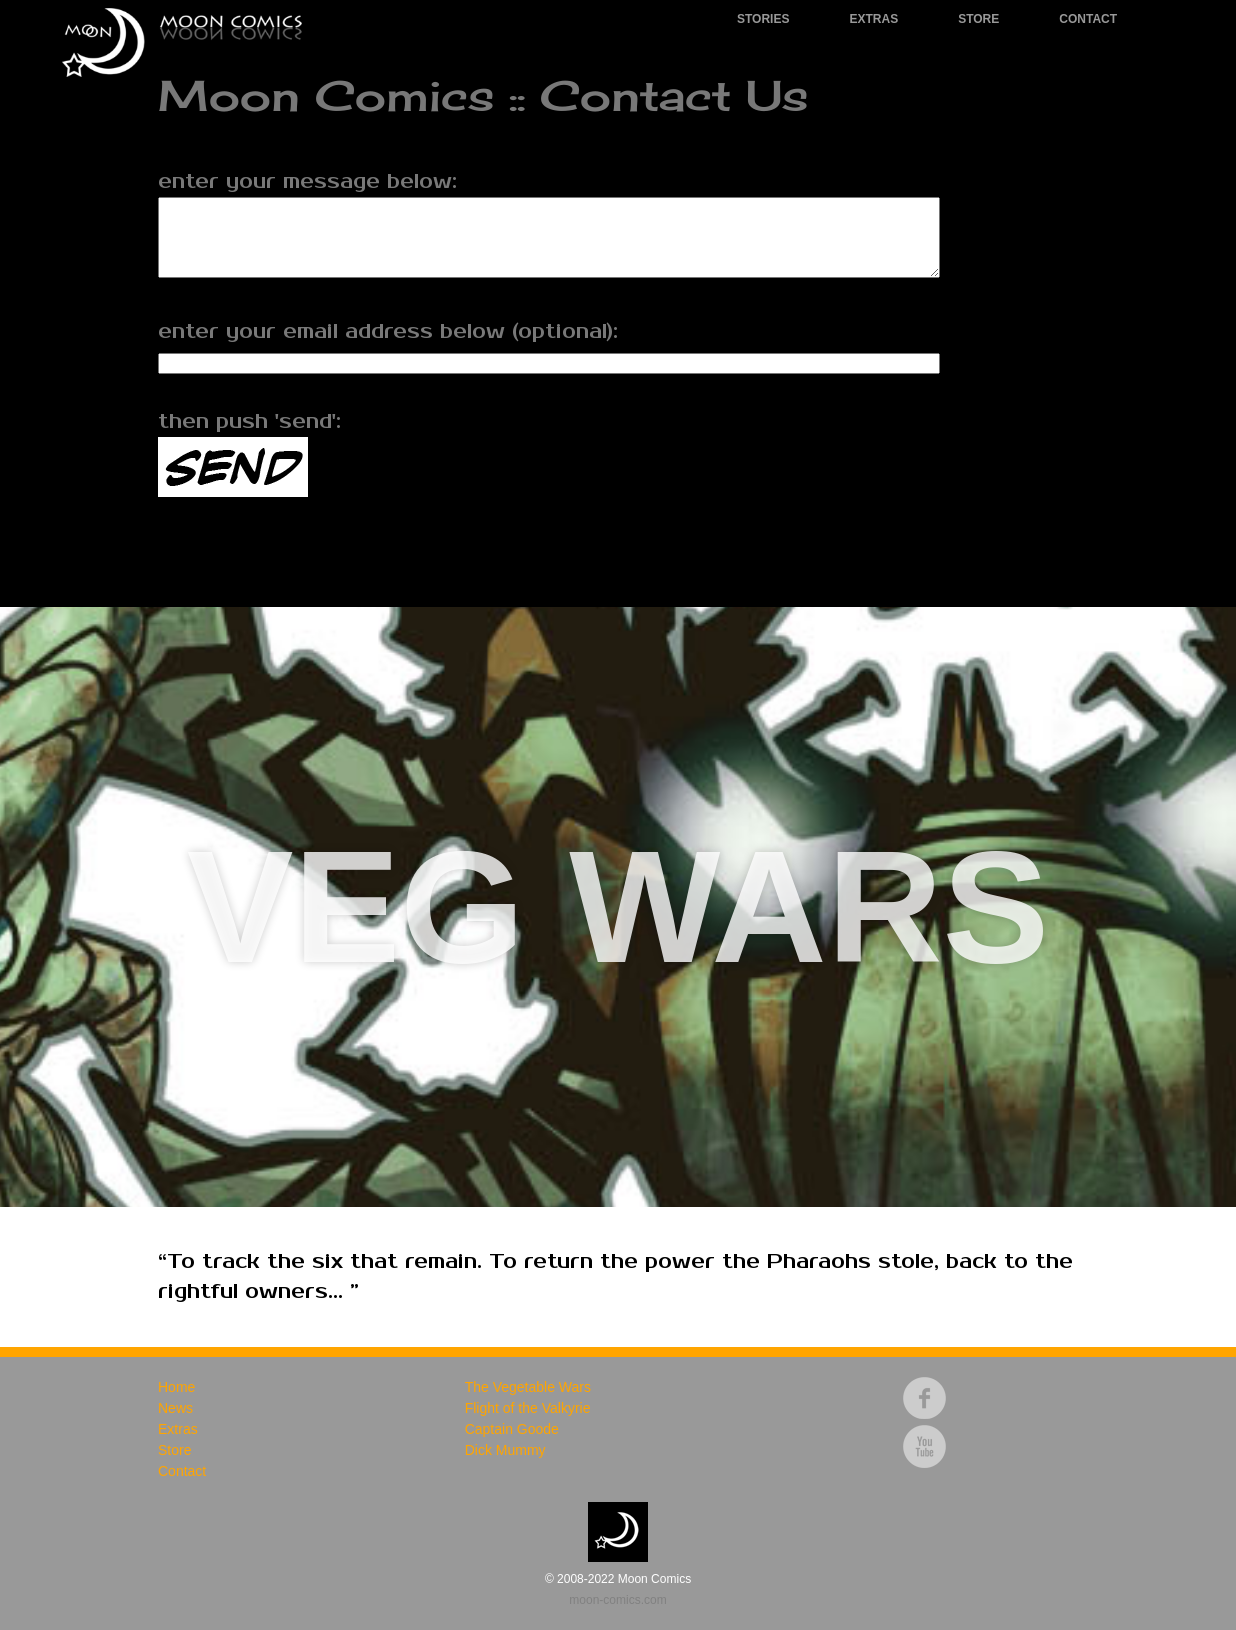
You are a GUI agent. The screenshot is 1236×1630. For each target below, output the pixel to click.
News (175, 1408)
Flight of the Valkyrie (528, 1408)
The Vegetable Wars (528, 1387)
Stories (763, 19)
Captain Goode (512, 1429)
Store (978, 19)
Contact (1088, 19)
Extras (873, 19)
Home (176, 1387)
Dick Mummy (505, 1450)
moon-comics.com (617, 1600)
